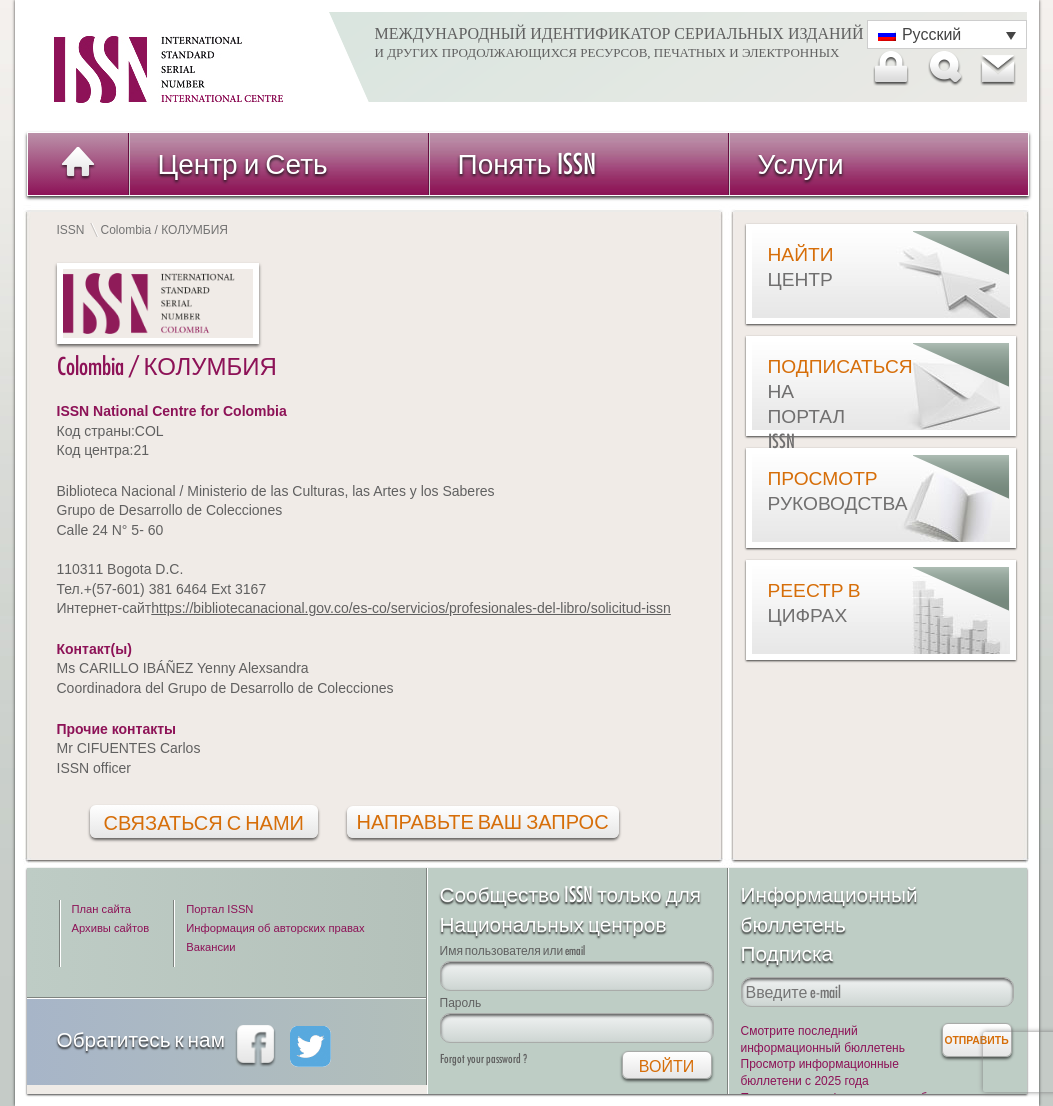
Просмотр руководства (818, 490)
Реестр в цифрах (814, 602)
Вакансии (210, 947)
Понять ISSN (527, 163)
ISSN (71, 230)
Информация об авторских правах (275, 928)
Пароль (461, 1002)
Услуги (801, 163)
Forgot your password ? (483, 1058)
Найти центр (801, 266)
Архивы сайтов (111, 928)
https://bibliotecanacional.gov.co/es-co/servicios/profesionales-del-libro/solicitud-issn (411, 608)
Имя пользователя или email (513, 950)
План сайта (101, 909)
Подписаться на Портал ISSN (818, 403)
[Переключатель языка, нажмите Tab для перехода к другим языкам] (947, 34)
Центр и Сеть (243, 163)
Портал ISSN (219, 909)
